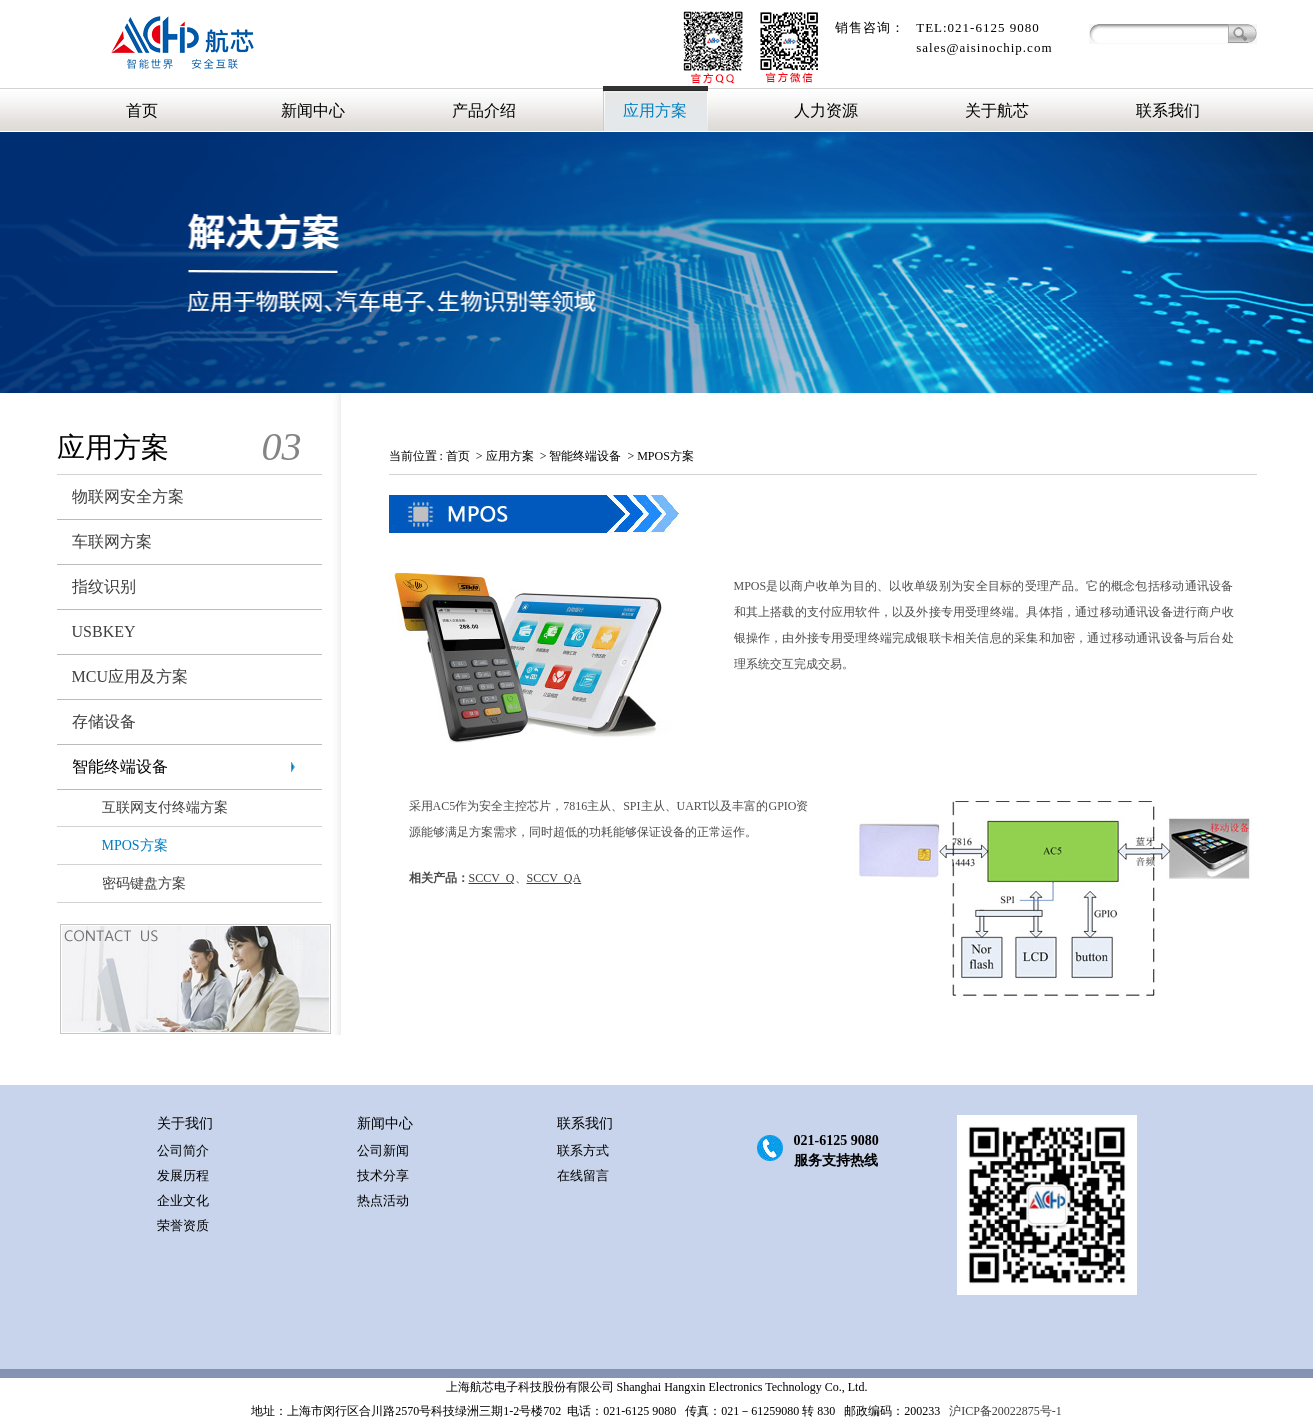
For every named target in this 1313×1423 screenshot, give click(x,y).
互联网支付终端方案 (165, 807)
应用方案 (655, 110)
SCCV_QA (554, 878)
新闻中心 (313, 110)
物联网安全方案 (128, 496)
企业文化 (183, 1200)
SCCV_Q (492, 878)
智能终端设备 (120, 766)
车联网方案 (112, 541)
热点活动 (383, 1200)
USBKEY (104, 631)
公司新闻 (383, 1150)
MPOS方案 (135, 845)
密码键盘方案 (144, 883)
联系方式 (583, 1150)
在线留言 (583, 1175)
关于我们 (185, 1123)
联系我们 (1168, 110)
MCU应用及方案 (130, 676)
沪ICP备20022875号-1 (1004, 1411)
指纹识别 (104, 586)
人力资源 (826, 110)
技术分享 (383, 1175)
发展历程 (183, 1175)
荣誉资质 (183, 1225)
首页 (142, 110)
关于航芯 (997, 110)
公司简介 (183, 1150)
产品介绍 (484, 110)
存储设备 (104, 721)
